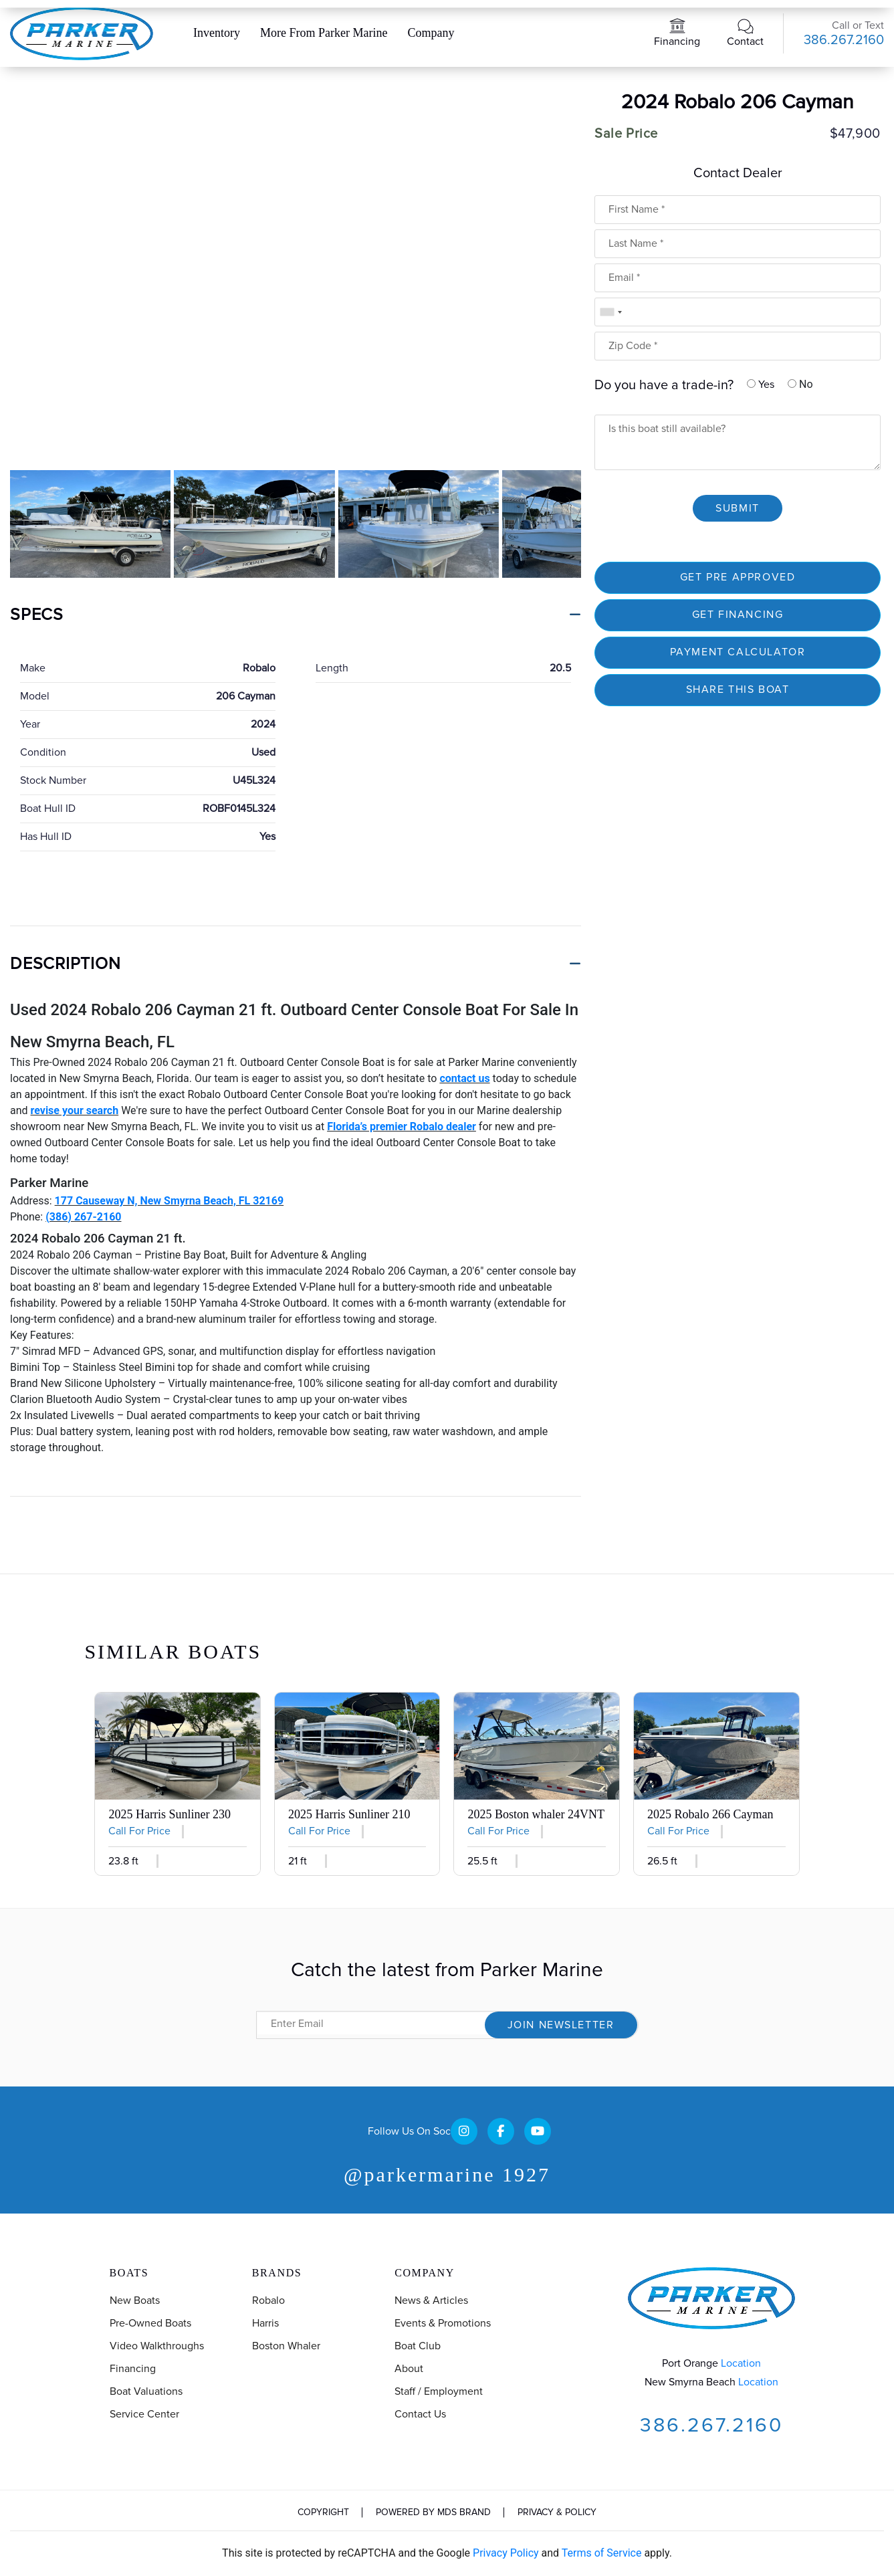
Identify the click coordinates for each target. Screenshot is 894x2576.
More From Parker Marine (323, 32)
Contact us (420, 2414)
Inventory (216, 32)
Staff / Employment (439, 2391)
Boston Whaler (286, 2346)
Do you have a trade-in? (664, 385)
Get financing (738, 614)
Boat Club (418, 2346)
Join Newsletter (561, 2025)
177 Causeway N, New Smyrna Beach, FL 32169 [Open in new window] (169, 1200)
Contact (745, 41)
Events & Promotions (443, 2323)
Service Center (144, 2414)
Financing (677, 41)
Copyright (323, 2512)
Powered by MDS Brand (433, 2512)
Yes (760, 384)
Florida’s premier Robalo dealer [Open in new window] (401, 1126)
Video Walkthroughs (157, 2346)
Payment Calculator (738, 652)
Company (430, 32)
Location (741, 2363)
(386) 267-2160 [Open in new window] (83, 1216)
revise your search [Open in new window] (75, 1110)
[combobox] (610, 312)
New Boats (135, 2300)
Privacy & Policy (557, 2512)
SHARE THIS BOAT (738, 689)
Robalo (268, 2300)
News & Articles (431, 2300)
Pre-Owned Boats (150, 2323)
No (800, 384)
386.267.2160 (844, 40)
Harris (265, 2323)
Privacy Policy (506, 2553)
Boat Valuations (146, 2391)
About (409, 2368)
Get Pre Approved (738, 577)
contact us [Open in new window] (464, 1078)
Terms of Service (602, 2553)
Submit (737, 508)
